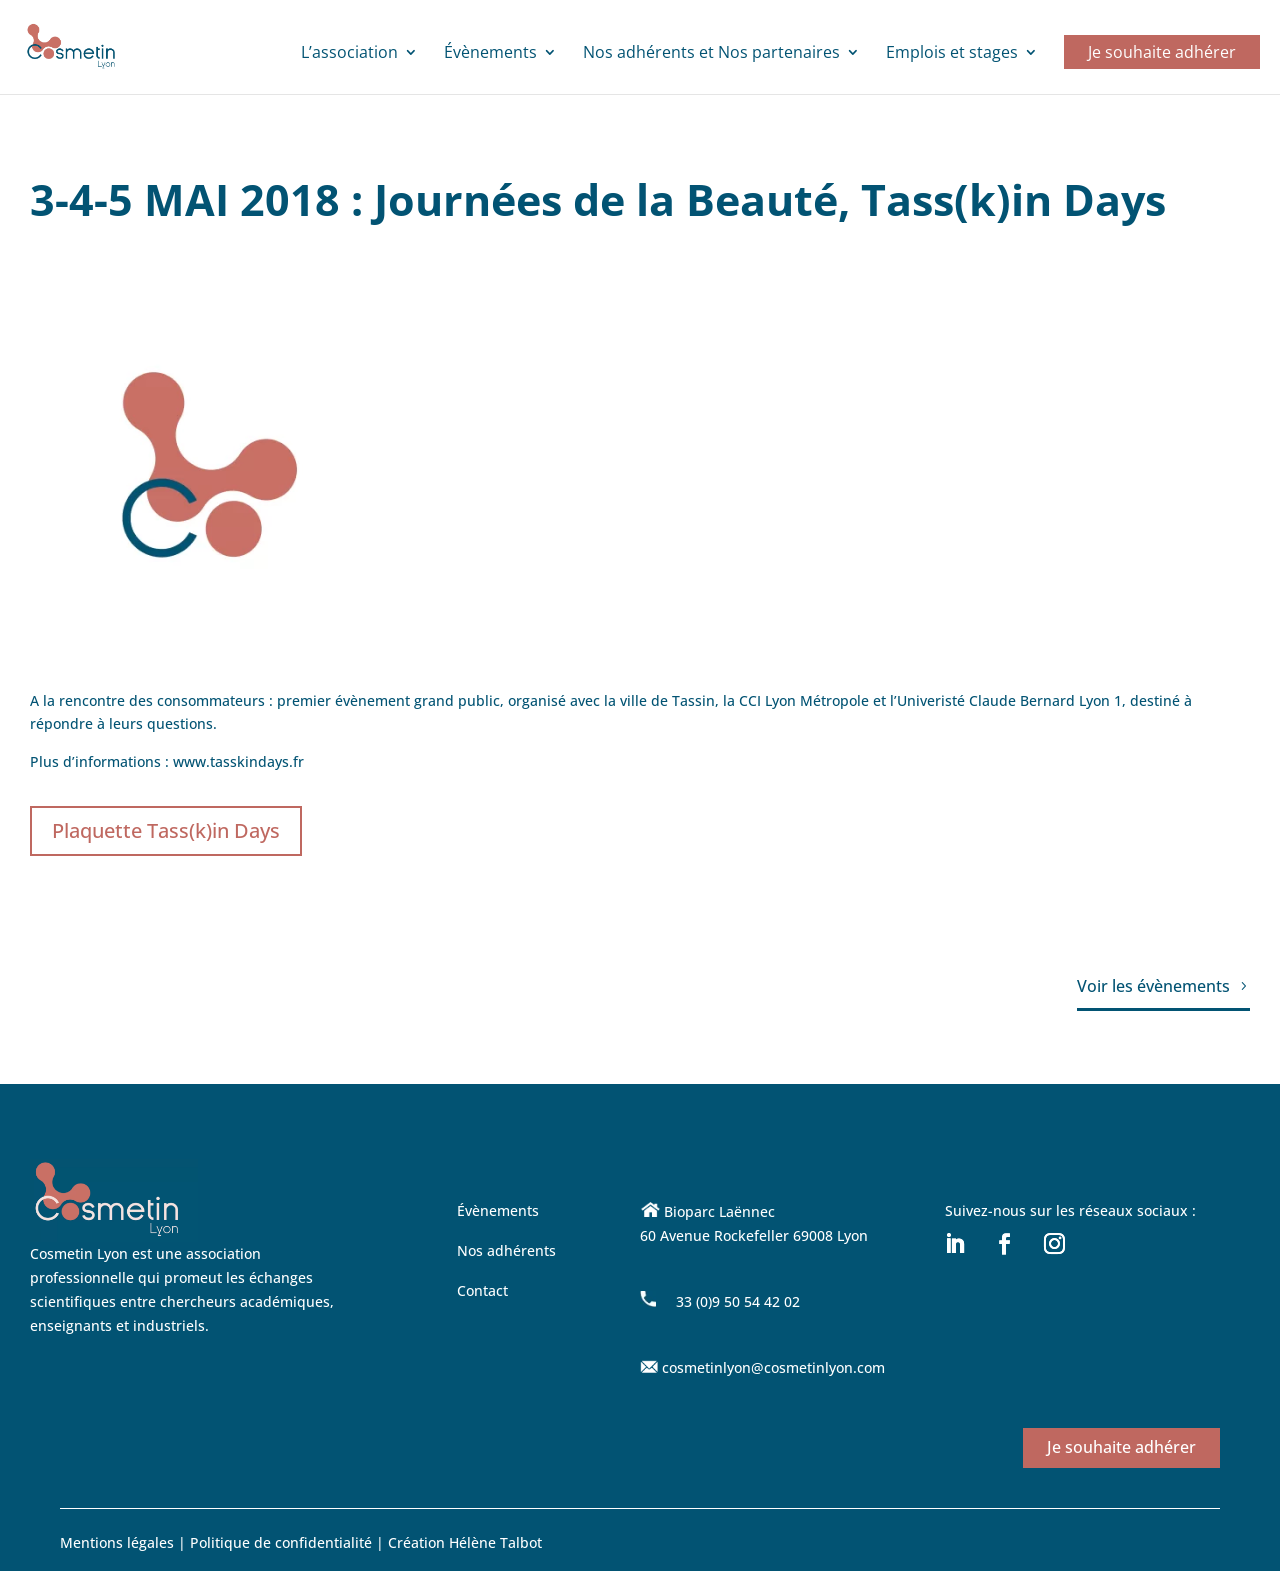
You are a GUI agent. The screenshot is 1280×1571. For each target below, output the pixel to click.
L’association (349, 54)
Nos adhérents (506, 1250)
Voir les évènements (1153, 986)
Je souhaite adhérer (1162, 52)
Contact (482, 1290)
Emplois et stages (952, 54)
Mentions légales (117, 1542)
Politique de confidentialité (283, 1542)
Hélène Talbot (495, 1542)
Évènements (490, 54)
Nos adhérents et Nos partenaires (711, 54)
